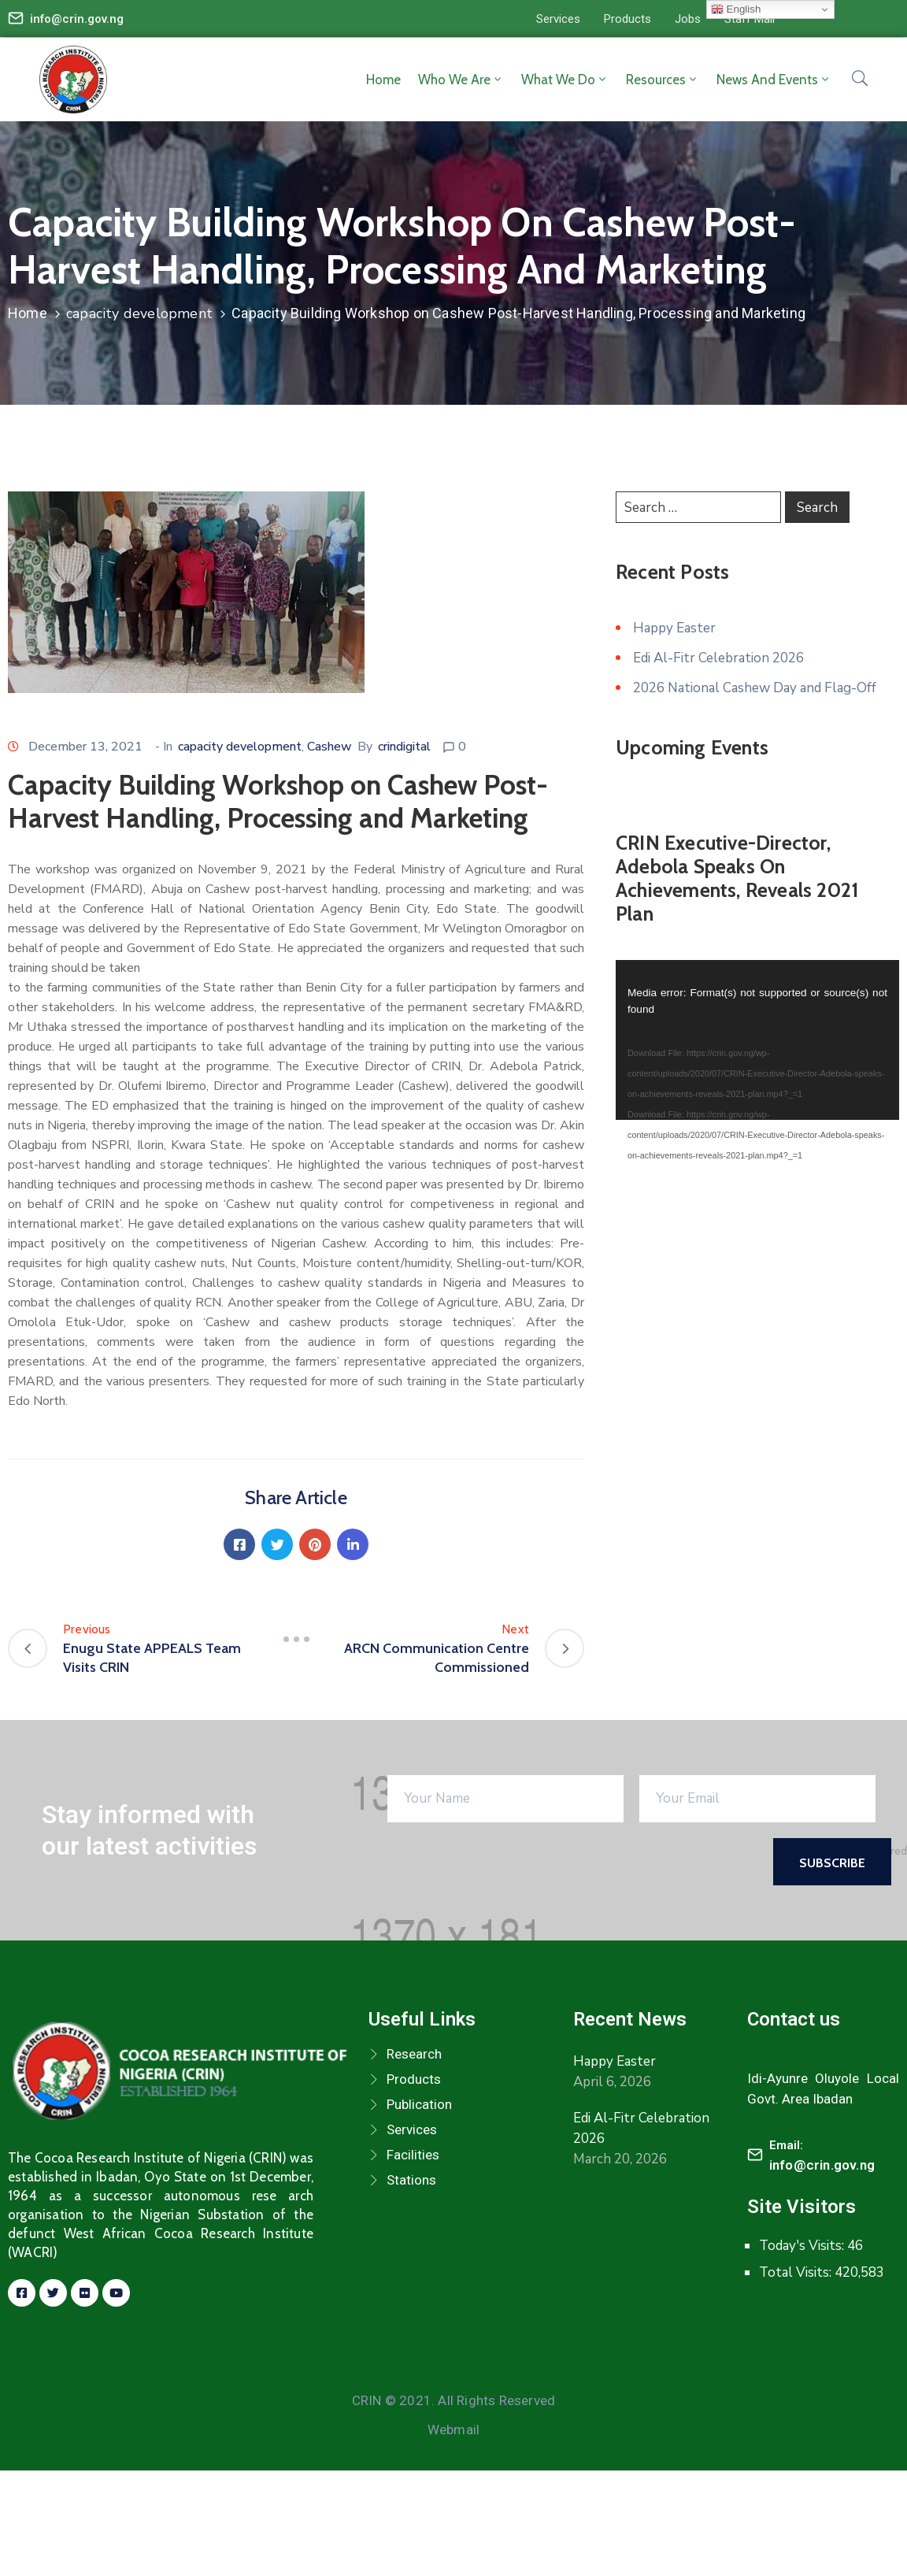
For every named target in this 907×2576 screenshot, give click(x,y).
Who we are (461, 79)
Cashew (329, 746)
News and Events (773, 79)
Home (383, 79)
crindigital (404, 746)
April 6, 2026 (612, 2082)
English (736, 9)
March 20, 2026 (620, 2159)
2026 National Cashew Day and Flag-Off (754, 688)
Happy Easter (674, 628)
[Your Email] (757, 1798)
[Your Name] (505, 1798)
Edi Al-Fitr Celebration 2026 (718, 658)
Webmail (453, 2429)
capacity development (139, 313)
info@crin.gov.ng (77, 19)
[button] (558, 18)
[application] (757, 1040)
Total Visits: (797, 2272)
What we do (565, 79)
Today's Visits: (803, 2246)
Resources (662, 79)
